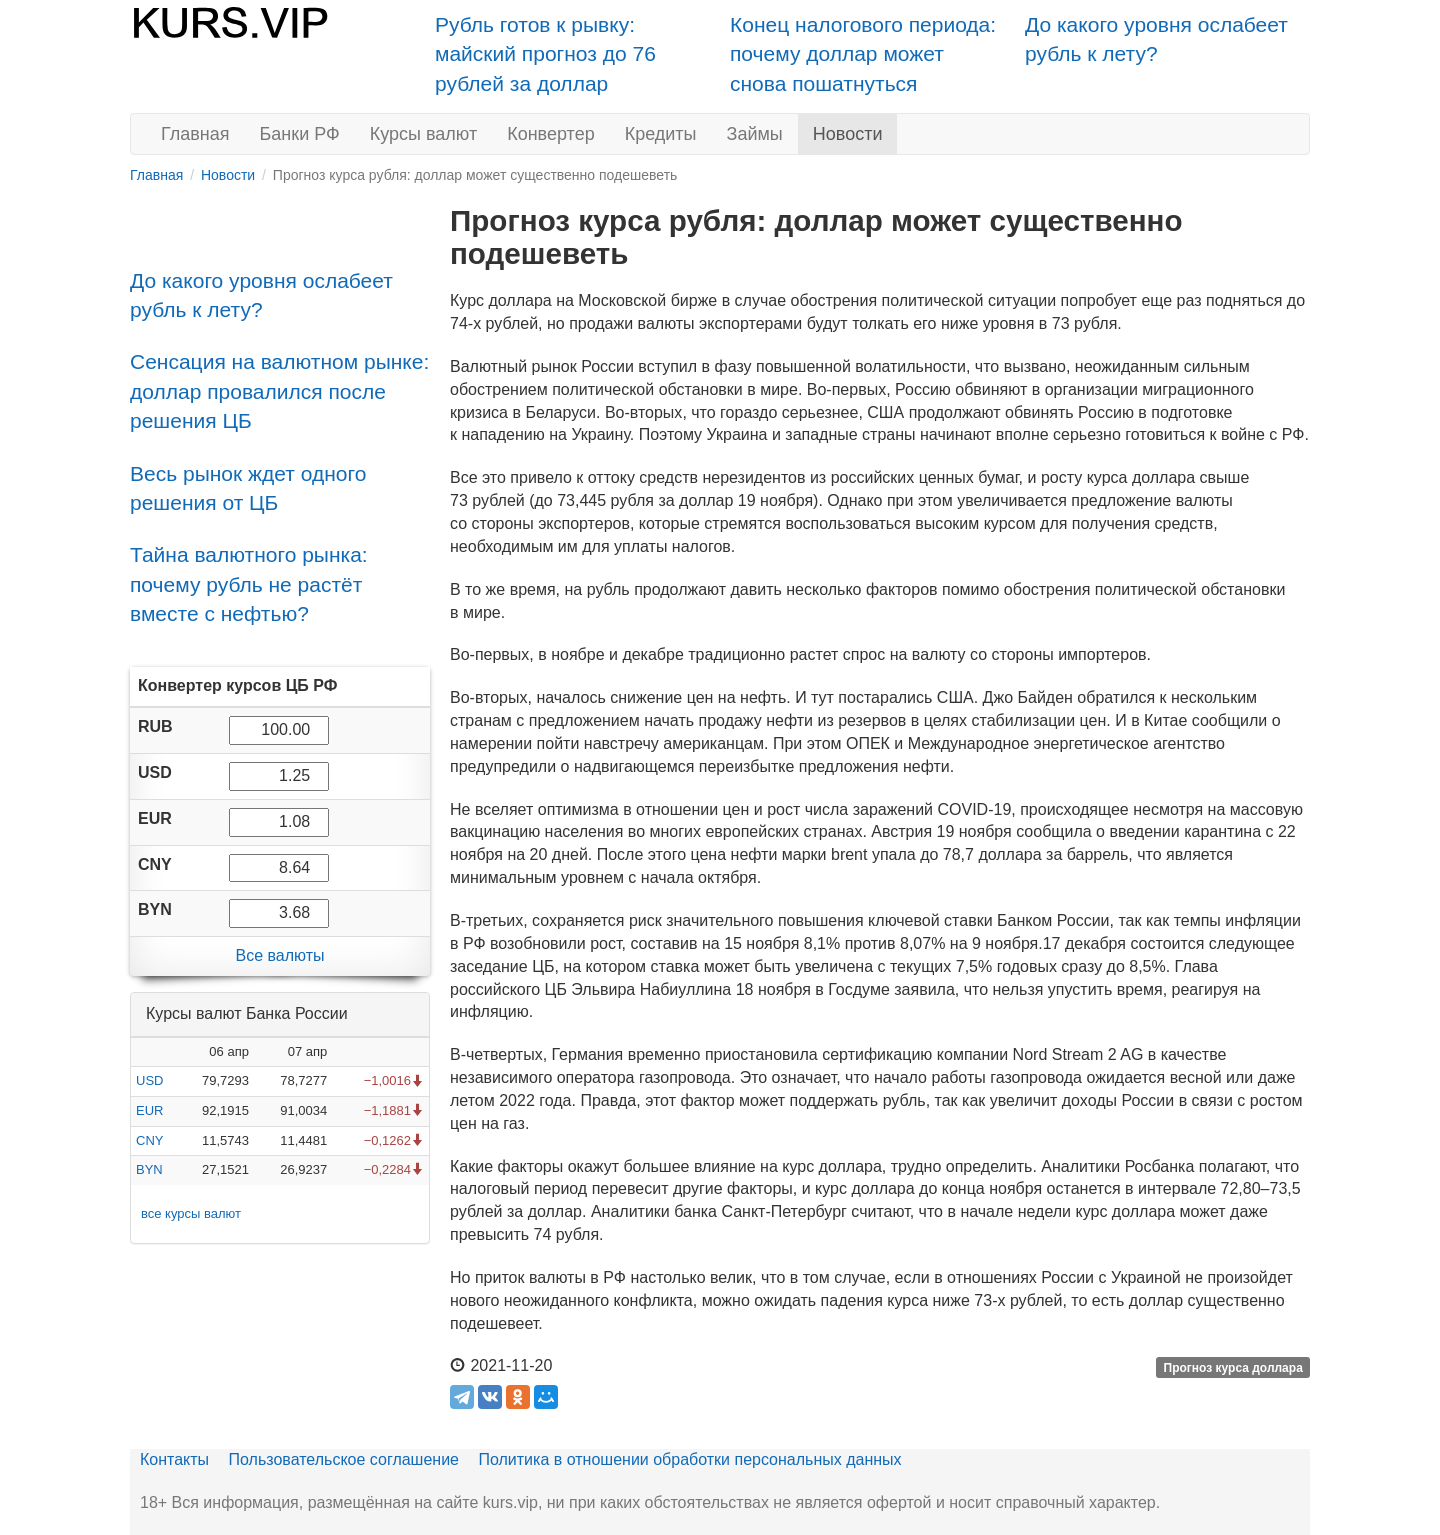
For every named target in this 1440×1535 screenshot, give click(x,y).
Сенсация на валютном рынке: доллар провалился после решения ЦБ (279, 391)
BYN (149, 1169)
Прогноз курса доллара (1233, 1367)
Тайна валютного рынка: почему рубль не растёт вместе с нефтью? (249, 584)
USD (149, 1080)
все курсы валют (191, 1213)
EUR (149, 1110)
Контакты (174, 1459)
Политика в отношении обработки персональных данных (689, 1459)
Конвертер (551, 134)
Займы (755, 134)
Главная (195, 134)
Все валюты (279, 955)
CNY (149, 1140)
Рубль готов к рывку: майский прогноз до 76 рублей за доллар (545, 54)
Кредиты (661, 134)
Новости (848, 134)
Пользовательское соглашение (344, 1459)
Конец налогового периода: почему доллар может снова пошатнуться (863, 54)
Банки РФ (300, 134)
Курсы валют (423, 134)
